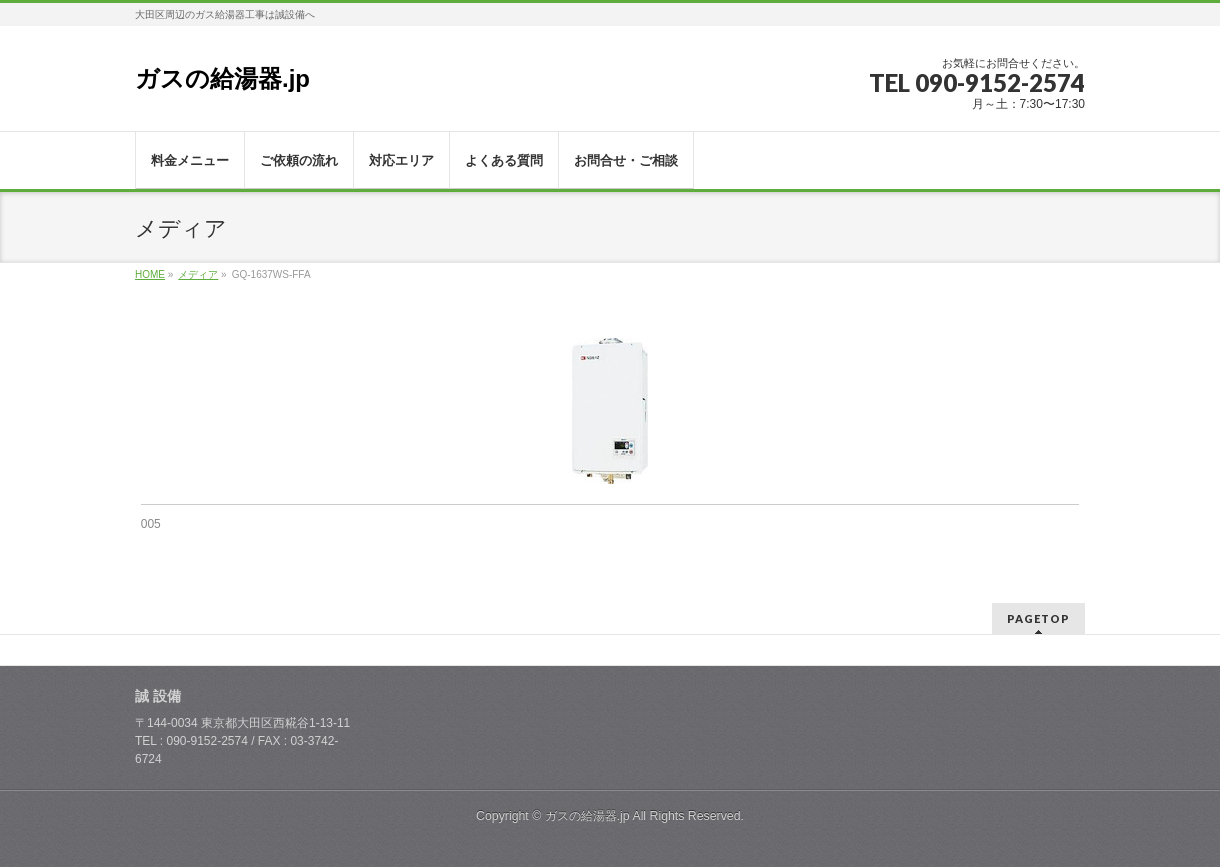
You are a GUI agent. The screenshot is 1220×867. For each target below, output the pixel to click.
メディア (198, 274)
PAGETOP (1038, 618)
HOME (150, 274)
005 (151, 524)
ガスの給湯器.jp (222, 78)
